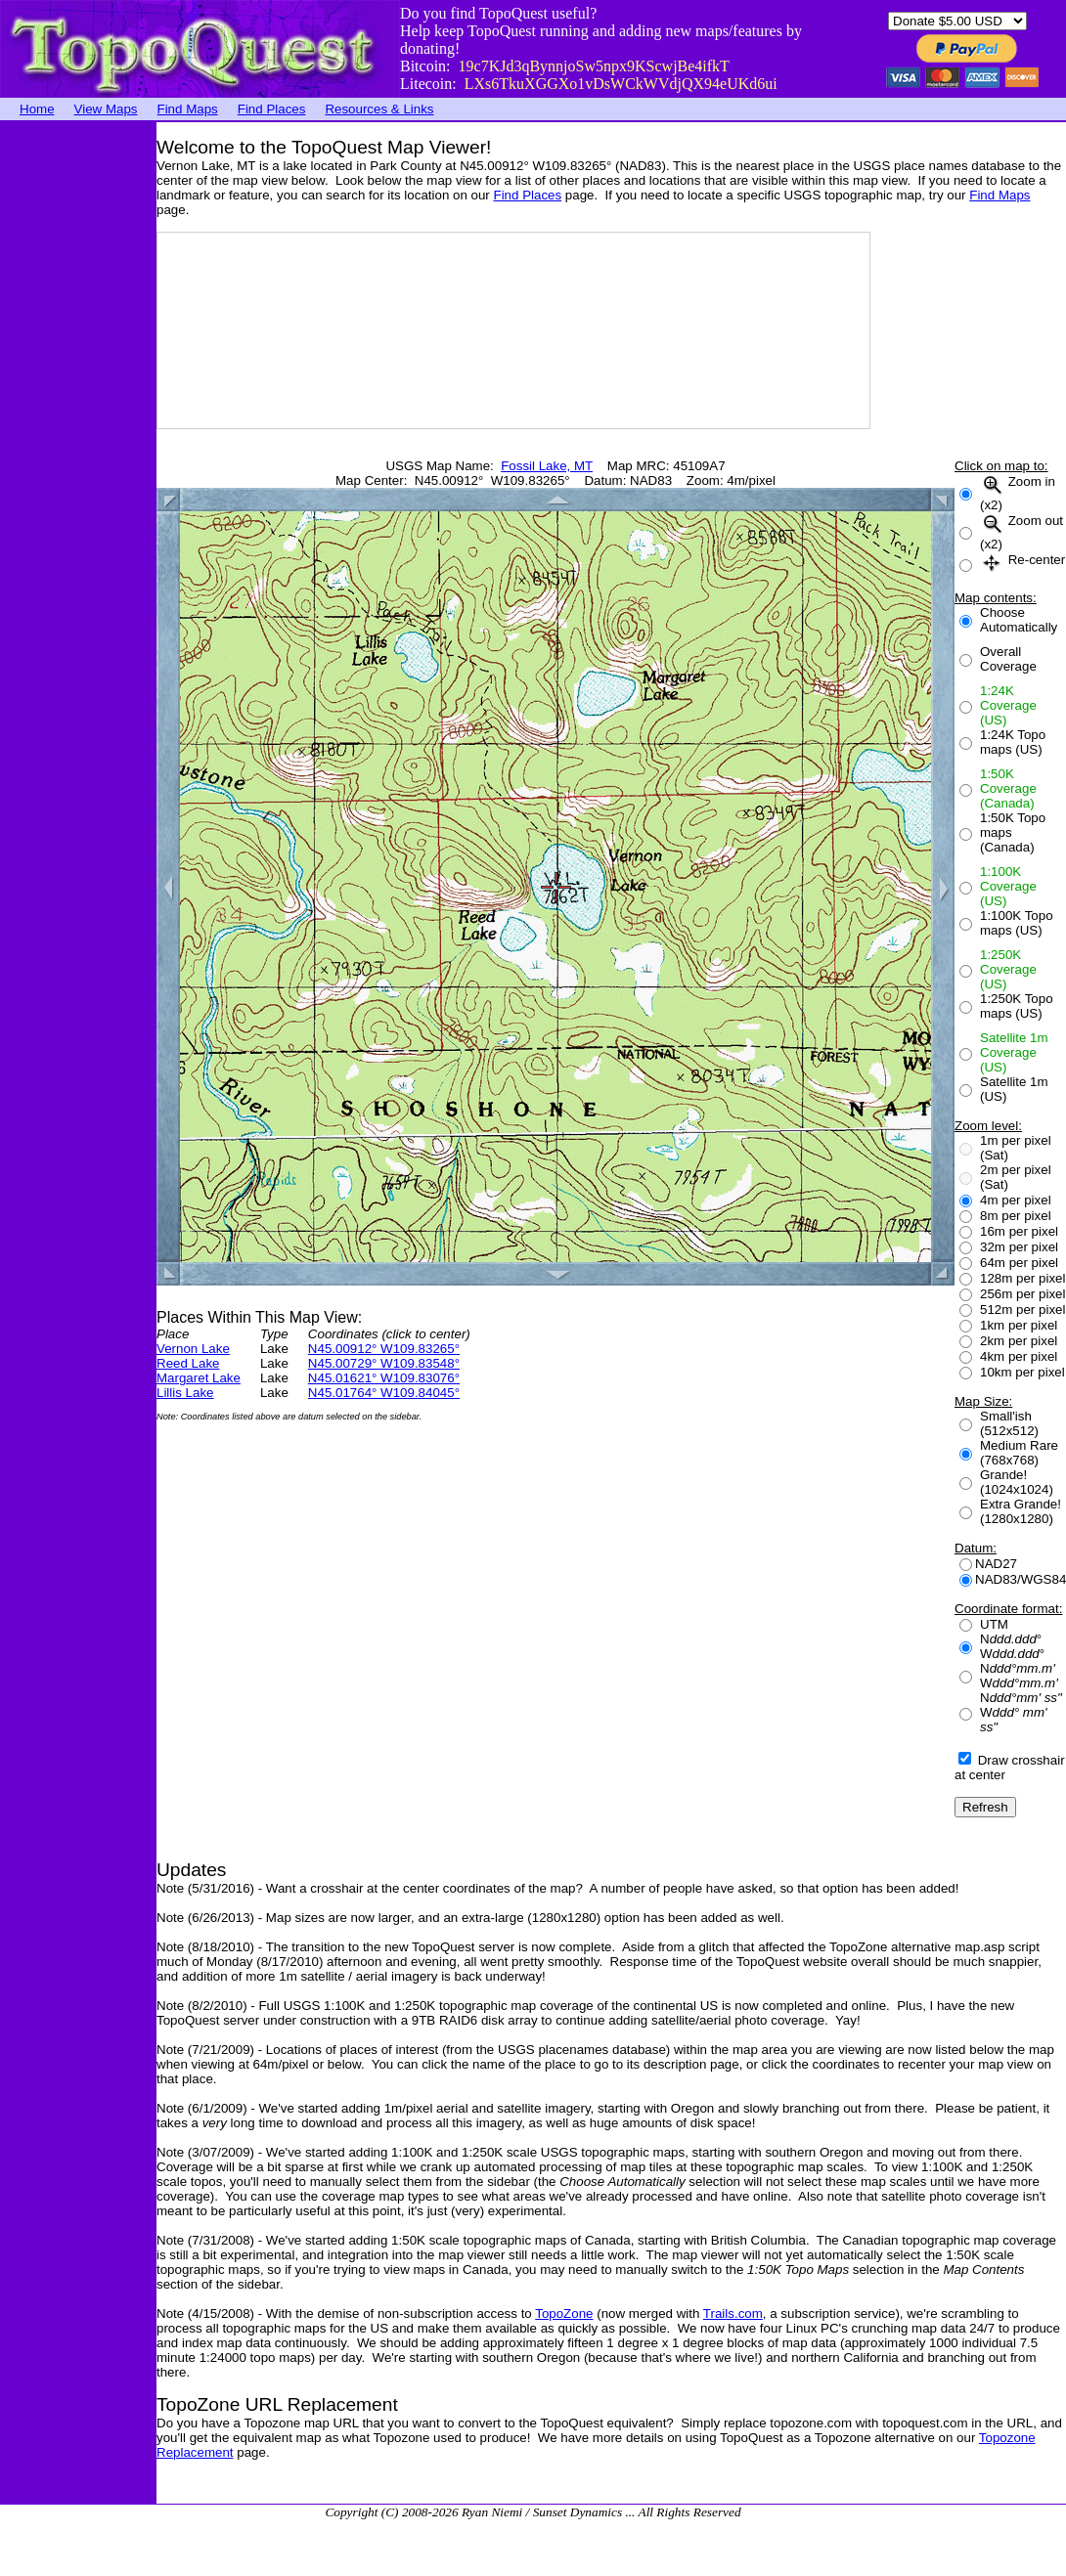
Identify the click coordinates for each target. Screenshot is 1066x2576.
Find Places (272, 109)
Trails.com (733, 2313)
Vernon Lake (193, 1348)
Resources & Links (379, 109)
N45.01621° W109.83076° (384, 1378)
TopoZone (564, 2313)
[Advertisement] (78, 415)
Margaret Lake (198, 1378)
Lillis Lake (185, 1392)
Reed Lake (187, 1363)
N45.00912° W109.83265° (384, 1348)
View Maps (106, 109)
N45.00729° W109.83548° (384, 1363)
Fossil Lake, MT (547, 465)
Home (37, 109)
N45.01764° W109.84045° (384, 1392)
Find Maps (187, 109)
